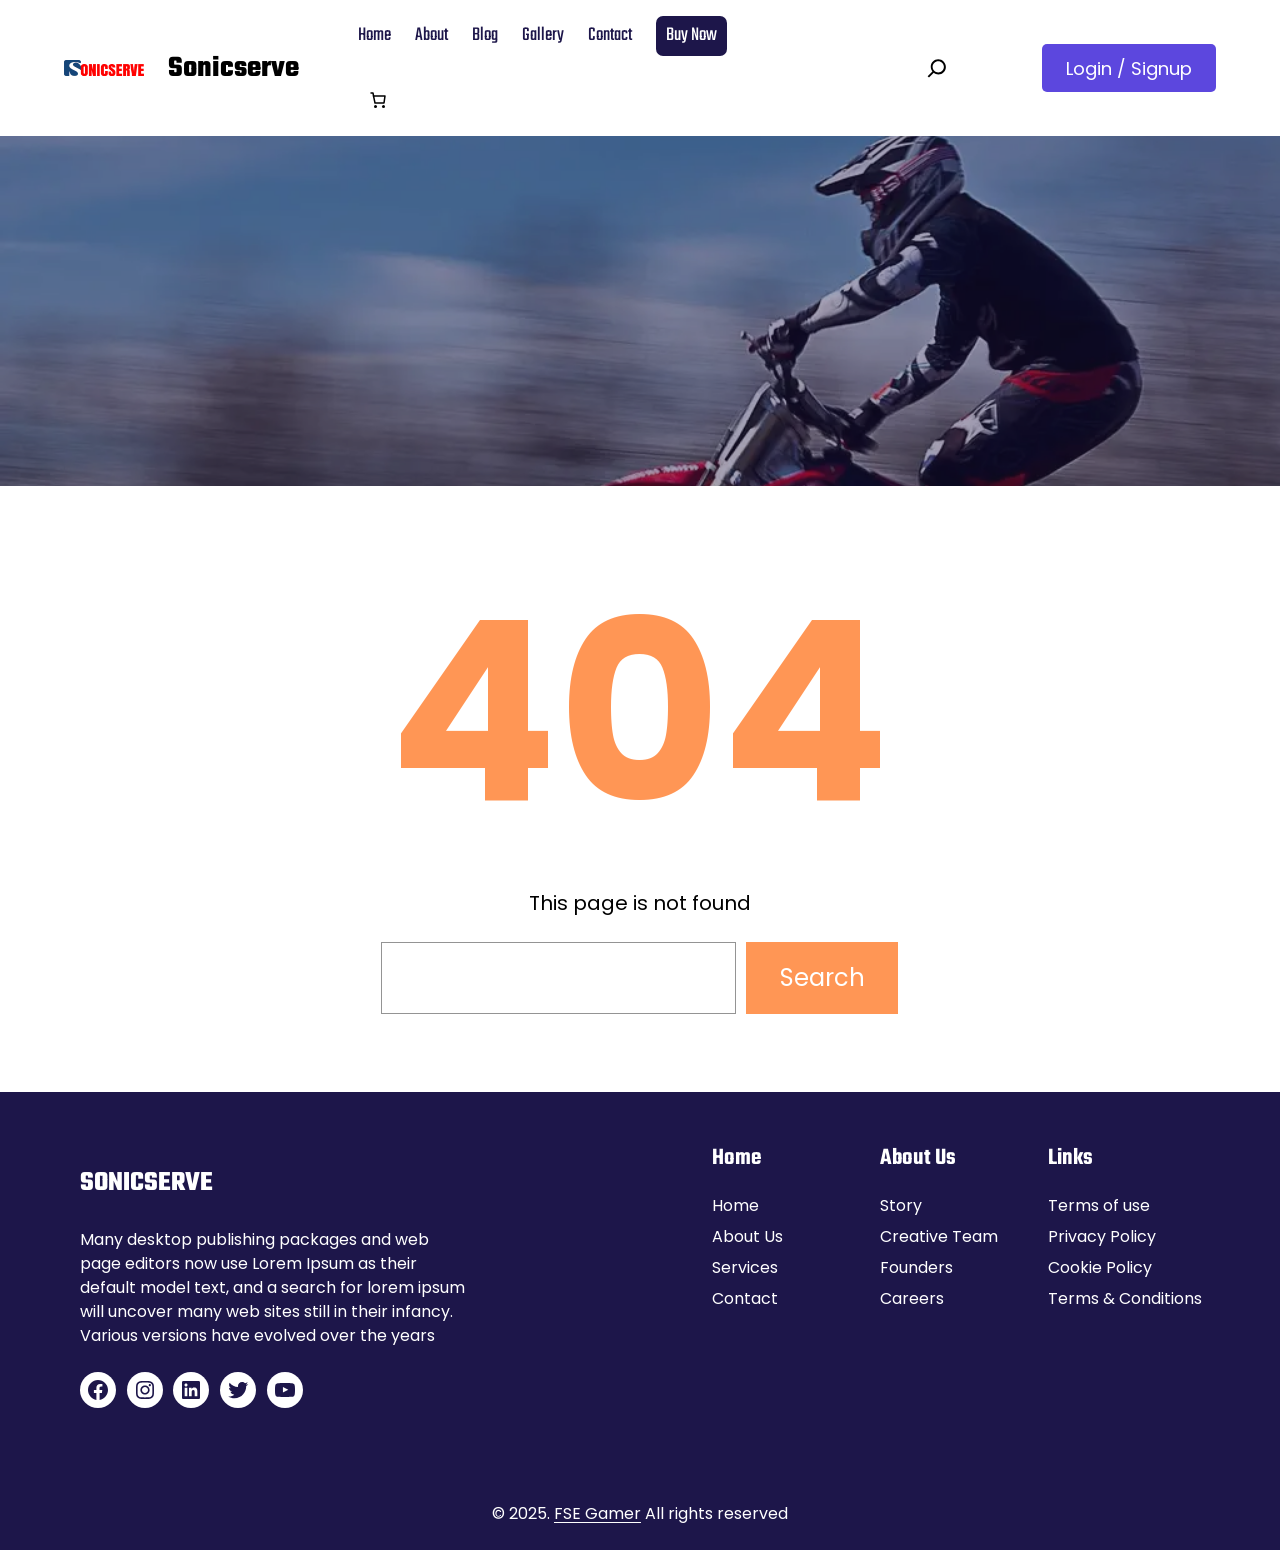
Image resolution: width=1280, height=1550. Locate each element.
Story (901, 1205)
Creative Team (939, 1236)
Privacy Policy (1102, 1236)
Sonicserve (233, 68)
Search (822, 977)
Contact (745, 1298)
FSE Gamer (597, 1513)
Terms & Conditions (1125, 1298)
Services (745, 1267)
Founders (916, 1267)
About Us (747, 1236)
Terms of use (1099, 1205)
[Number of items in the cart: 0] (378, 100)
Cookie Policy (1100, 1267)
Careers (912, 1298)
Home (735, 1205)
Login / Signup (1129, 68)
